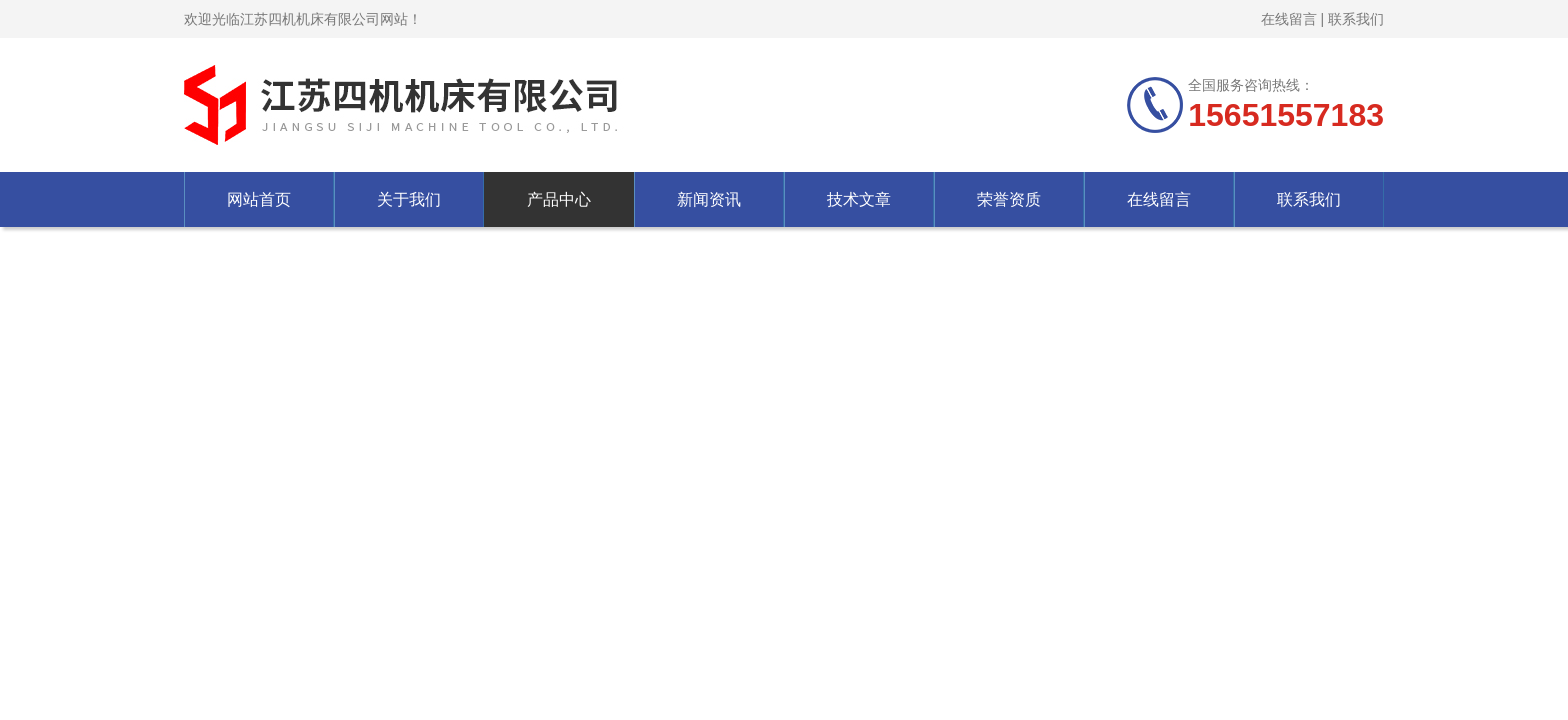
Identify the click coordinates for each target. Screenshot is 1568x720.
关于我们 (409, 199)
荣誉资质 (1009, 199)
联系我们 (1356, 19)
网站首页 (259, 199)
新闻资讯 (709, 199)
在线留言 (1289, 19)
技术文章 (859, 199)
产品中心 (559, 199)
